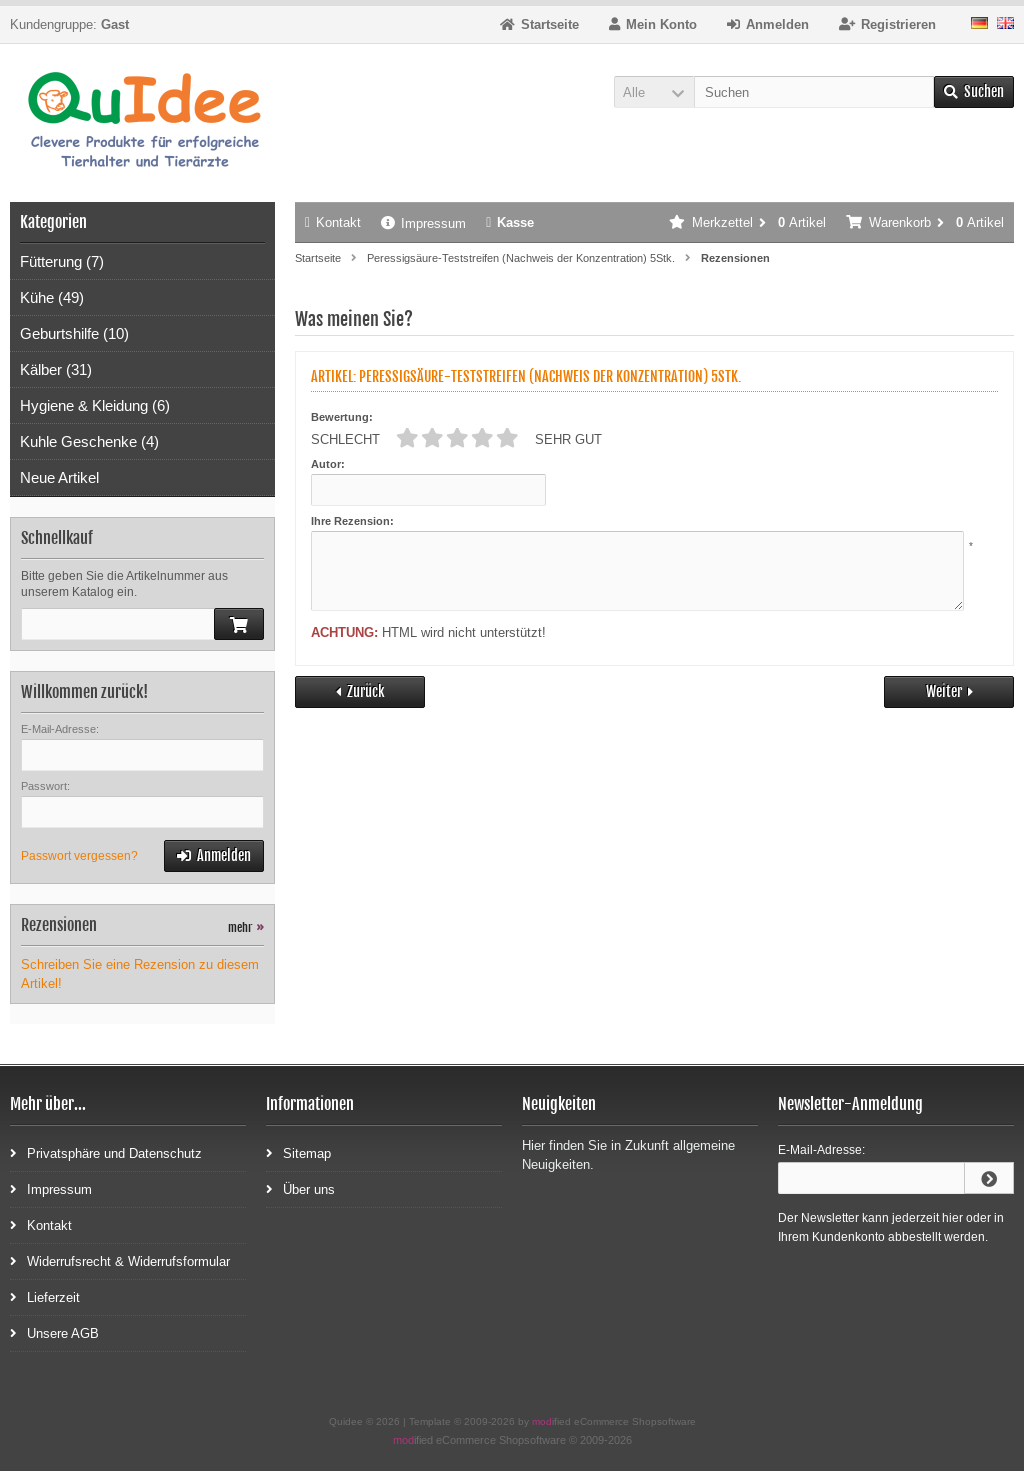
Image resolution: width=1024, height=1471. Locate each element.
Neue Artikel (59, 477)
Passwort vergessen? (79, 856)
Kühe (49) (52, 297)
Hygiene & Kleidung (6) (95, 405)
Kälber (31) (56, 369)
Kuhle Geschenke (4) (89, 441)
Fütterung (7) (62, 261)
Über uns (300, 1188)
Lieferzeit (45, 1296)
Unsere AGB (54, 1332)
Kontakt (333, 222)
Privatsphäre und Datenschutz (106, 1152)
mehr (246, 927)
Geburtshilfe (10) (74, 333)
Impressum (423, 223)
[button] (654, 92)
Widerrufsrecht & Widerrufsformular (120, 1260)
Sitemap (298, 1152)
